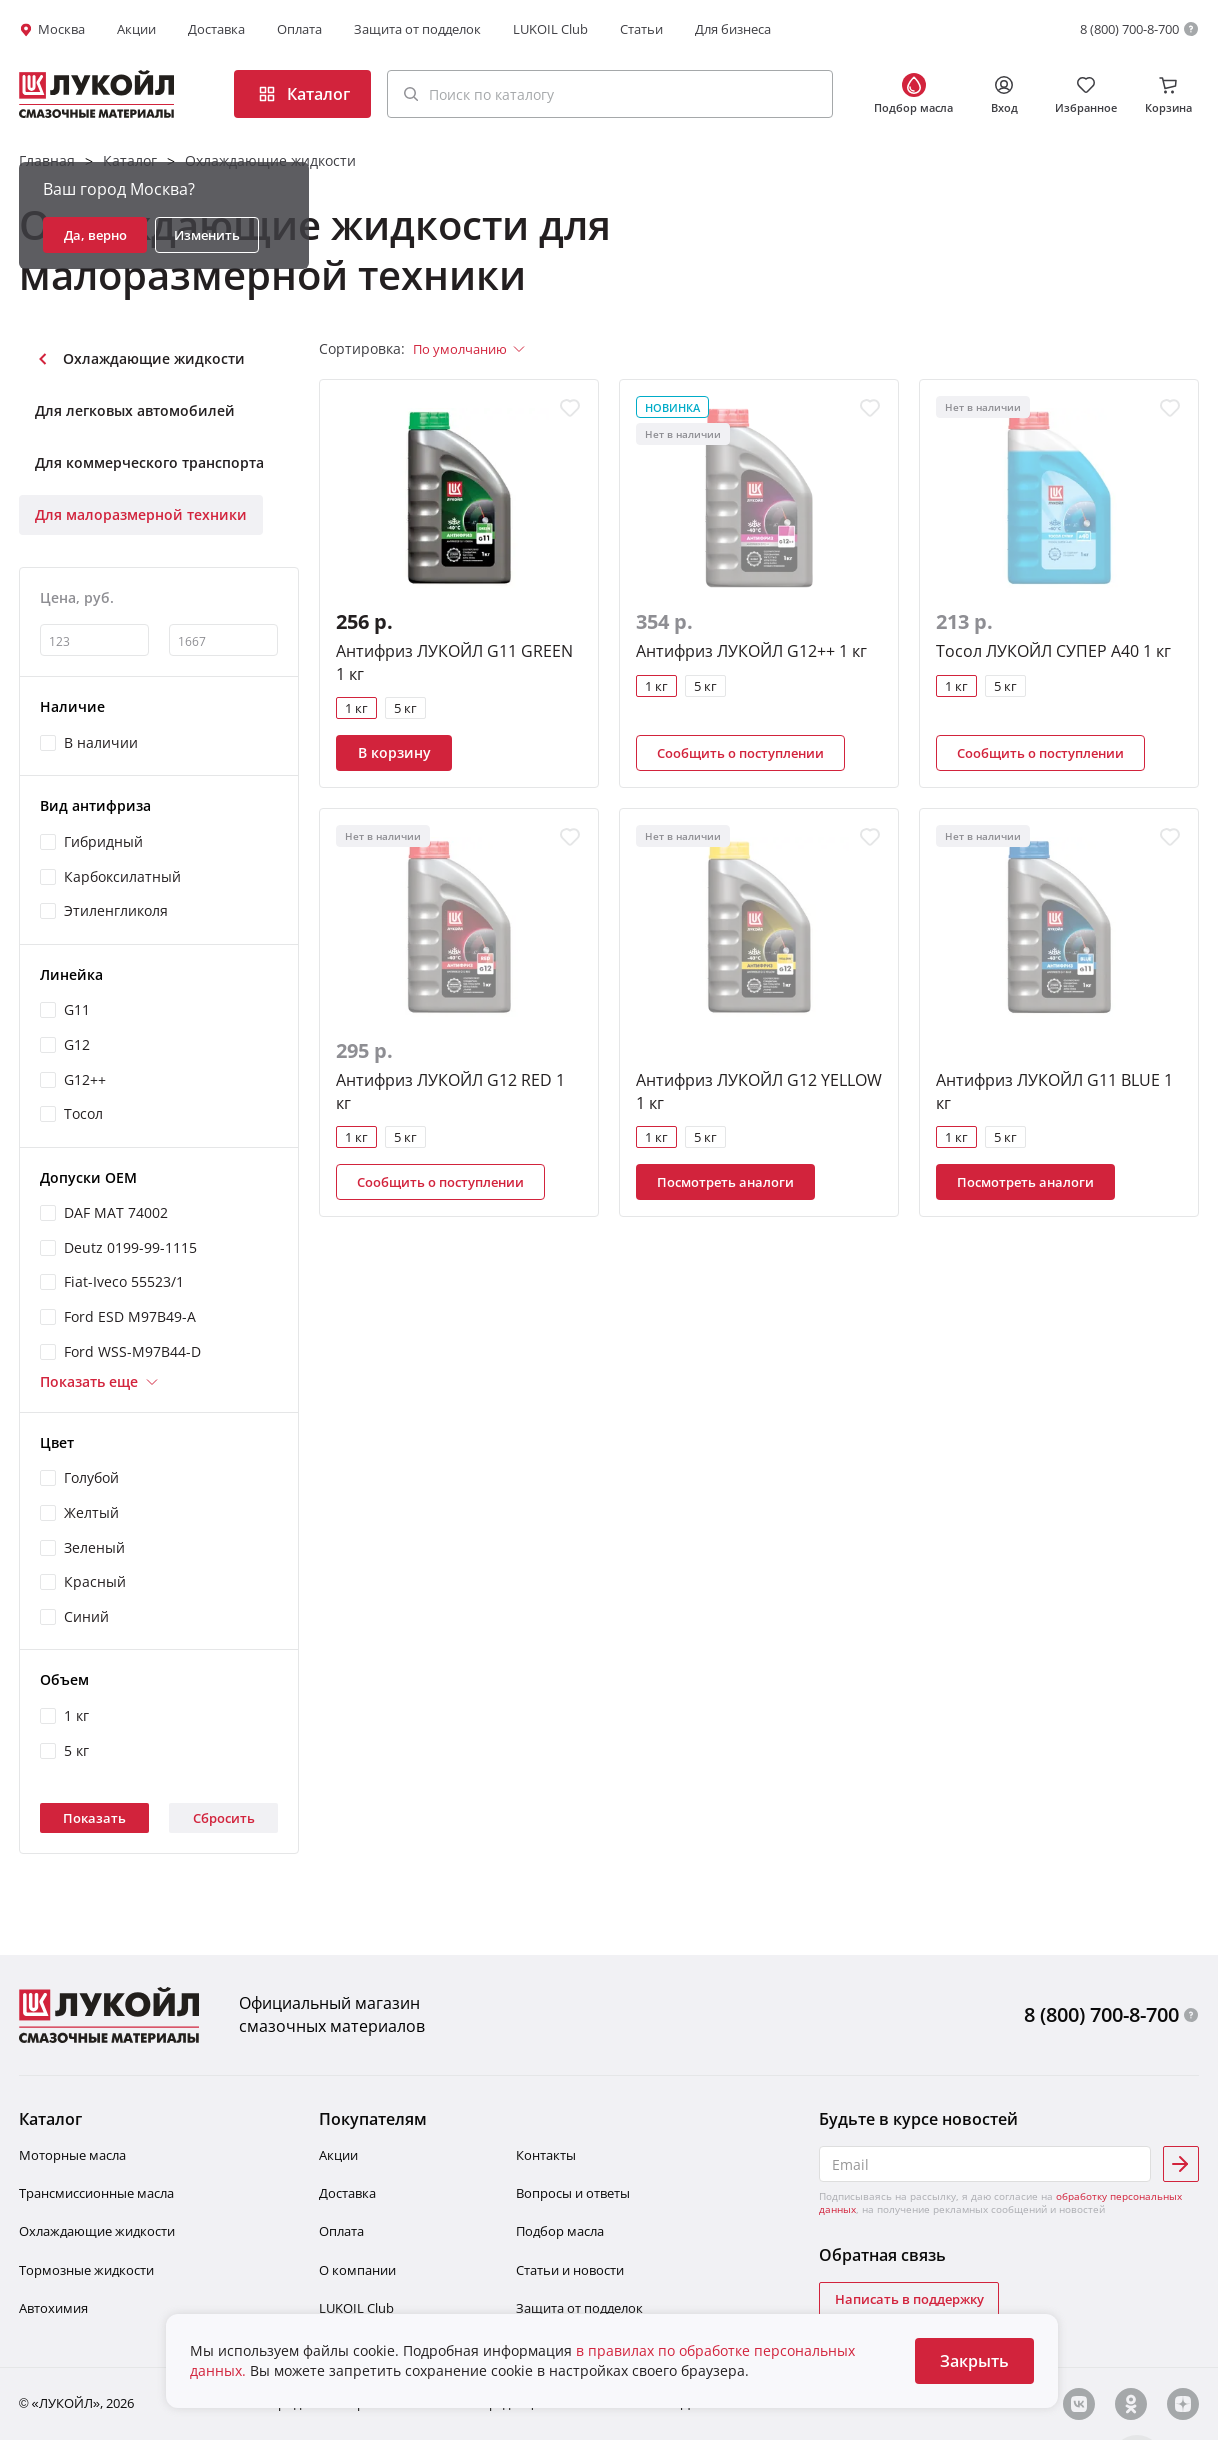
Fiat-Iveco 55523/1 (124, 1281)
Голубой (91, 1477)
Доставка (216, 29)
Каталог (130, 160)
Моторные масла (72, 2155)
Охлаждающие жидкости (270, 160)
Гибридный (103, 841)
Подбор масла (560, 2231)
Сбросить (224, 1818)
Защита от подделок (417, 29)
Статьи (641, 29)
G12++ (85, 1079)
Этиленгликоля (116, 910)
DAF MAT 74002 (116, 1212)
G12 (77, 1044)
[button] (610, 94)
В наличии (101, 742)
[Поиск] (411, 94)
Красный (95, 1581)
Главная (47, 160)
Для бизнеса (733, 29)
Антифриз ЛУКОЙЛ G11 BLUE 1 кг (1054, 1091)
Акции (136, 29)
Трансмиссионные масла (96, 2193)
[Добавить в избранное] (570, 408)
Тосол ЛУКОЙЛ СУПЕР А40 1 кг (1053, 651)
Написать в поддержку (909, 2299)
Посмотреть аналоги (725, 1182)
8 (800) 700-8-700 (1129, 29)
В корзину (394, 752)
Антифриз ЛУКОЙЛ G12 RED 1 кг (450, 1091)
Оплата (299, 29)
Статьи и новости (570, 2270)
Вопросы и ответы (573, 2193)
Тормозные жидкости (86, 2270)
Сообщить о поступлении (740, 753)
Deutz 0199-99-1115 (130, 1247)
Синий (86, 1616)
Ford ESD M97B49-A (130, 1316)
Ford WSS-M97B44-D (132, 1351)
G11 (77, 1009)
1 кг (76, 1715)
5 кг (76, 1750)
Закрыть (974, 2361)
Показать (94, 1818)
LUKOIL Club (550, 29)
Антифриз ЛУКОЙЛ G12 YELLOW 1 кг (759, 1091)
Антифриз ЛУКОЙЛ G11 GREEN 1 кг (454, 662)
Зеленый (94, 1547)
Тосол (83, 1113)
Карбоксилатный (122, 876)
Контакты (546, 2155)
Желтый (91, 1512)
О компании (357, 2270)
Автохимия (53, 2308)
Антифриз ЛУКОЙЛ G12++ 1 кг (751, 651)
